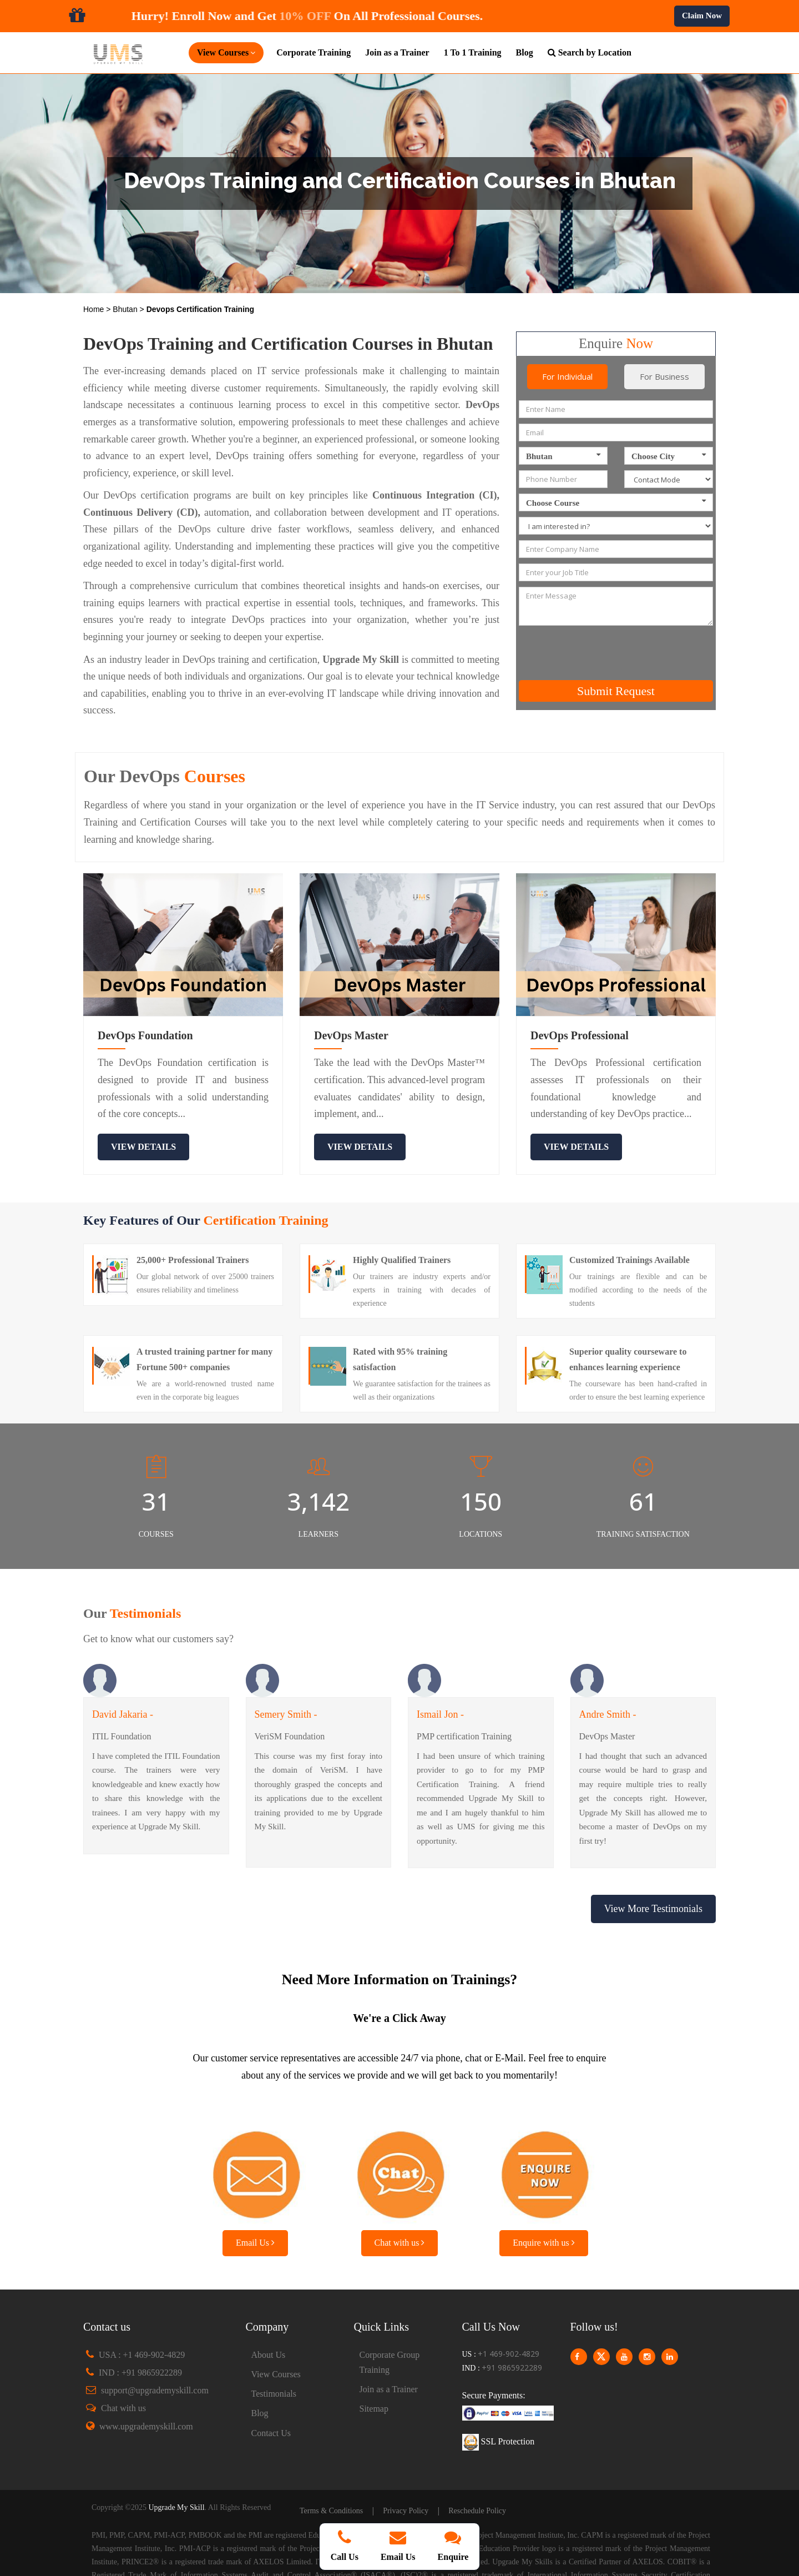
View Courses (276, 2374)
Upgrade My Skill (176, 2507)
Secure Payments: (493, 2395)
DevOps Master (351, 1035)
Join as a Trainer (397, 52)
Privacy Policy (405, 2511)
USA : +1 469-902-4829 (142, 2354)
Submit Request (616, 691)
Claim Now (702, 15)
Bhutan (126, 309)
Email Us (255, 2242)
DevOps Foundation (145, 1035)
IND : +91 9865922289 (140, 2372)
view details (143, 1146)
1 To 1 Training (473, 52)
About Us (268, 2354)
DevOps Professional (579, 1035)
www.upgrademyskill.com (146, 2426)
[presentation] (614, 653)
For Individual (567, 376)
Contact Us (271, 2433)
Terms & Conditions (331, 2511)
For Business (664, 376)
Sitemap (374, 2408)
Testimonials (274, 2393)
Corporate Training (313, 52)
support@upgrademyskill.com (155, 2390)
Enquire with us (543, 2242)
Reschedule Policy (477, 2511)
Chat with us (400, 2242)
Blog (524, 52)
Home (94, 309)
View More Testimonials (653, 1908)
